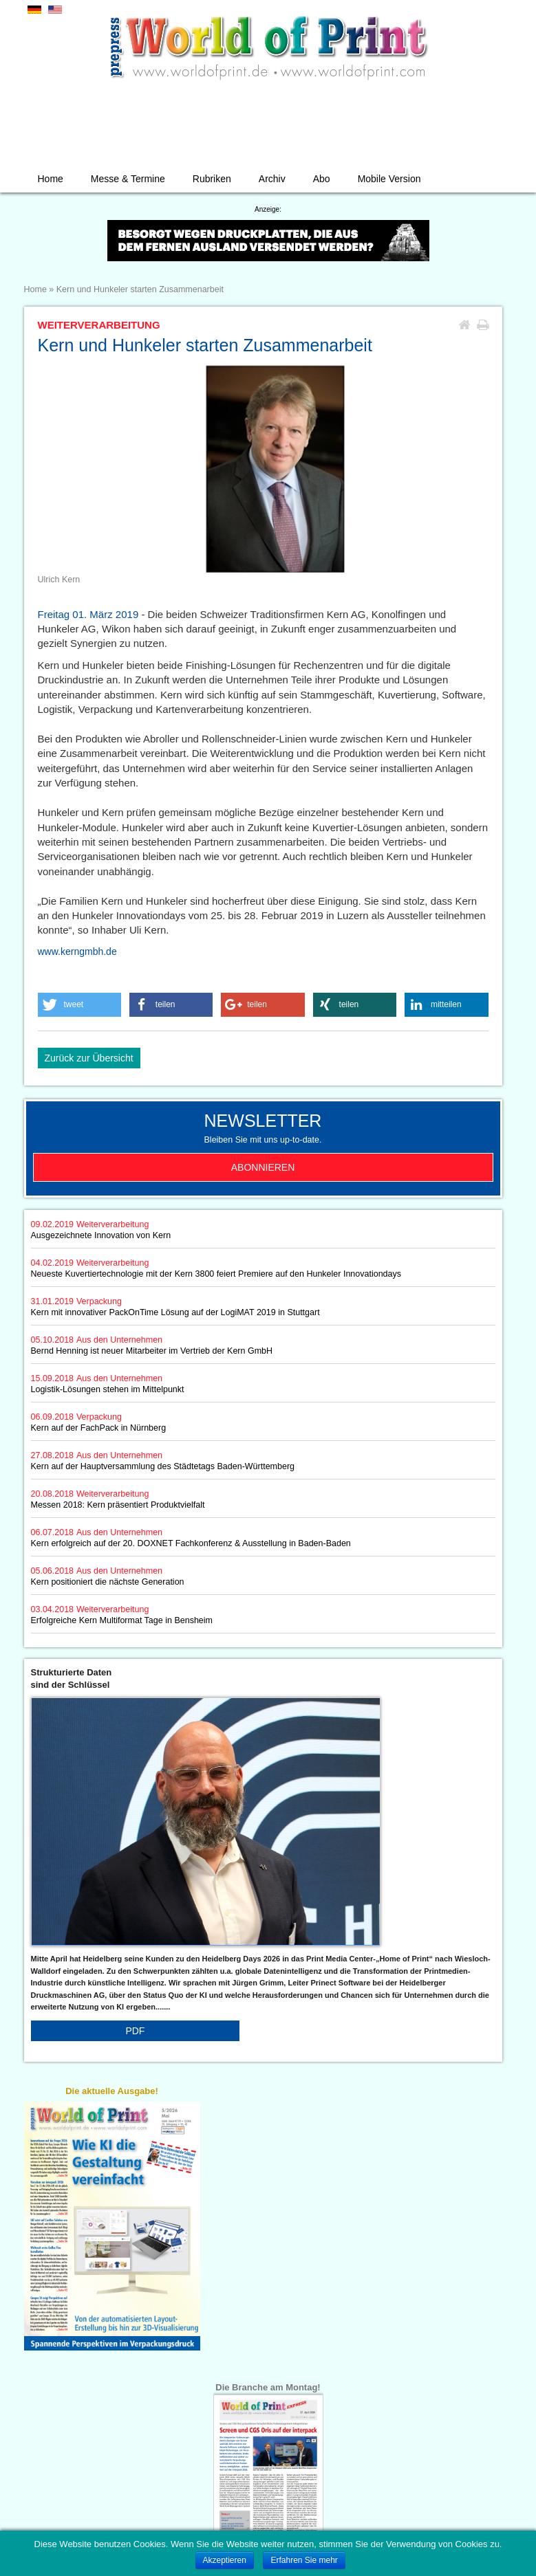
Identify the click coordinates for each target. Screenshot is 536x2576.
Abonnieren (263, 1167)
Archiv (272, 178)
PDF (134, 2030)
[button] (80, 1005)
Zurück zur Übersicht (89, 1058)
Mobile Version (389, 178)
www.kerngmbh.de (77, 951)
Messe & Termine (128, 178)
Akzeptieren (224, 2560)
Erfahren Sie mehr (303, 2560)
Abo (321, 178)
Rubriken (212, 178)
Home (50, 178)
